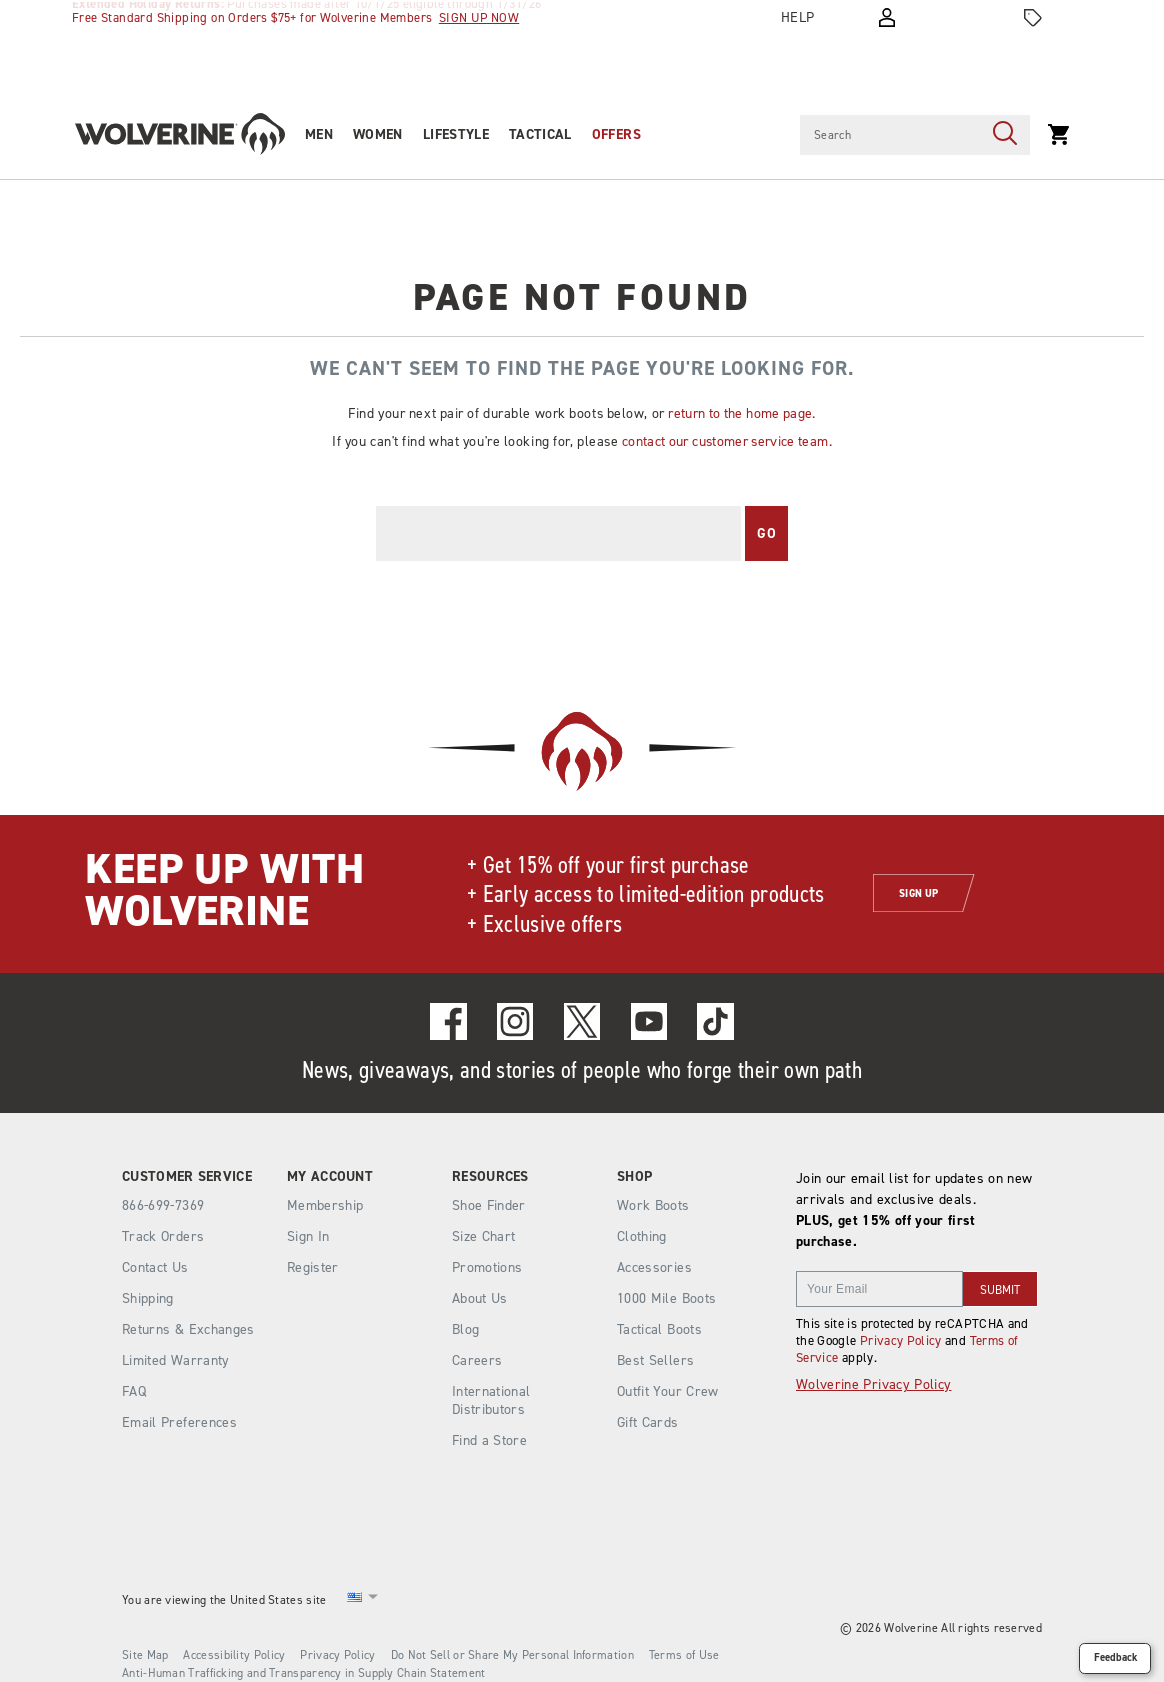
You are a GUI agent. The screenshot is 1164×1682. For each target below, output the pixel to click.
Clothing (642, 1236)
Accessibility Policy (234, 1655)
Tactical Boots (659, 1329)
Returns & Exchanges (188, 1329)
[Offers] (1033, 18)
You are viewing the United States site (224, 1600)
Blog (465, 1329)
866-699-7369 (163, 1206)
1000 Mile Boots (666, 1298)
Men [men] (319, 134)
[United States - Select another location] (355, 1600)
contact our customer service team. (727, 441)
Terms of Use (684, 1655)
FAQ (134, 1391)
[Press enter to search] (1005, 135)
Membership (325, 1205)
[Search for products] (890, 135)
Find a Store (489, 1440)
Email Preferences (179, 1422)
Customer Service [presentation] (187, 1177)
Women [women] (378, 134)
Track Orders (163, 1236)
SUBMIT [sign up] (1000, 1290)
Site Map (145, 1655)
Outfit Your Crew (668, 1391)
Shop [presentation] (634, 1177)
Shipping (148, 1298)
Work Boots (653, 1205)
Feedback (1115, 1657)
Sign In (308, 1236)
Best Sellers (655, 1360)
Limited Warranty (176, 1360)
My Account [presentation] (330, 1177)
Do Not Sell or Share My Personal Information (512, 1655)
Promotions (487, 1267)
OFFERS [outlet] (616, 134)
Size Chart (484, 1236)
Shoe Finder (489, 1205)
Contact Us (155, 1267)
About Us (480, 1298)
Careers (477, 1360)
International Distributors (491, 1400)
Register (313, 1267)
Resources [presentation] (490, 1177)
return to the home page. (741, 413)
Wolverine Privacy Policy (873, 1384)
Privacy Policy (901, 1340)
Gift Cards (648, 1422)
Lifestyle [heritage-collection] (456, 134)
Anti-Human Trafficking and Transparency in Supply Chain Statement (304, 1673)
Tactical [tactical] (540, 134)
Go (766, 533)
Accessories (654, 1267)
